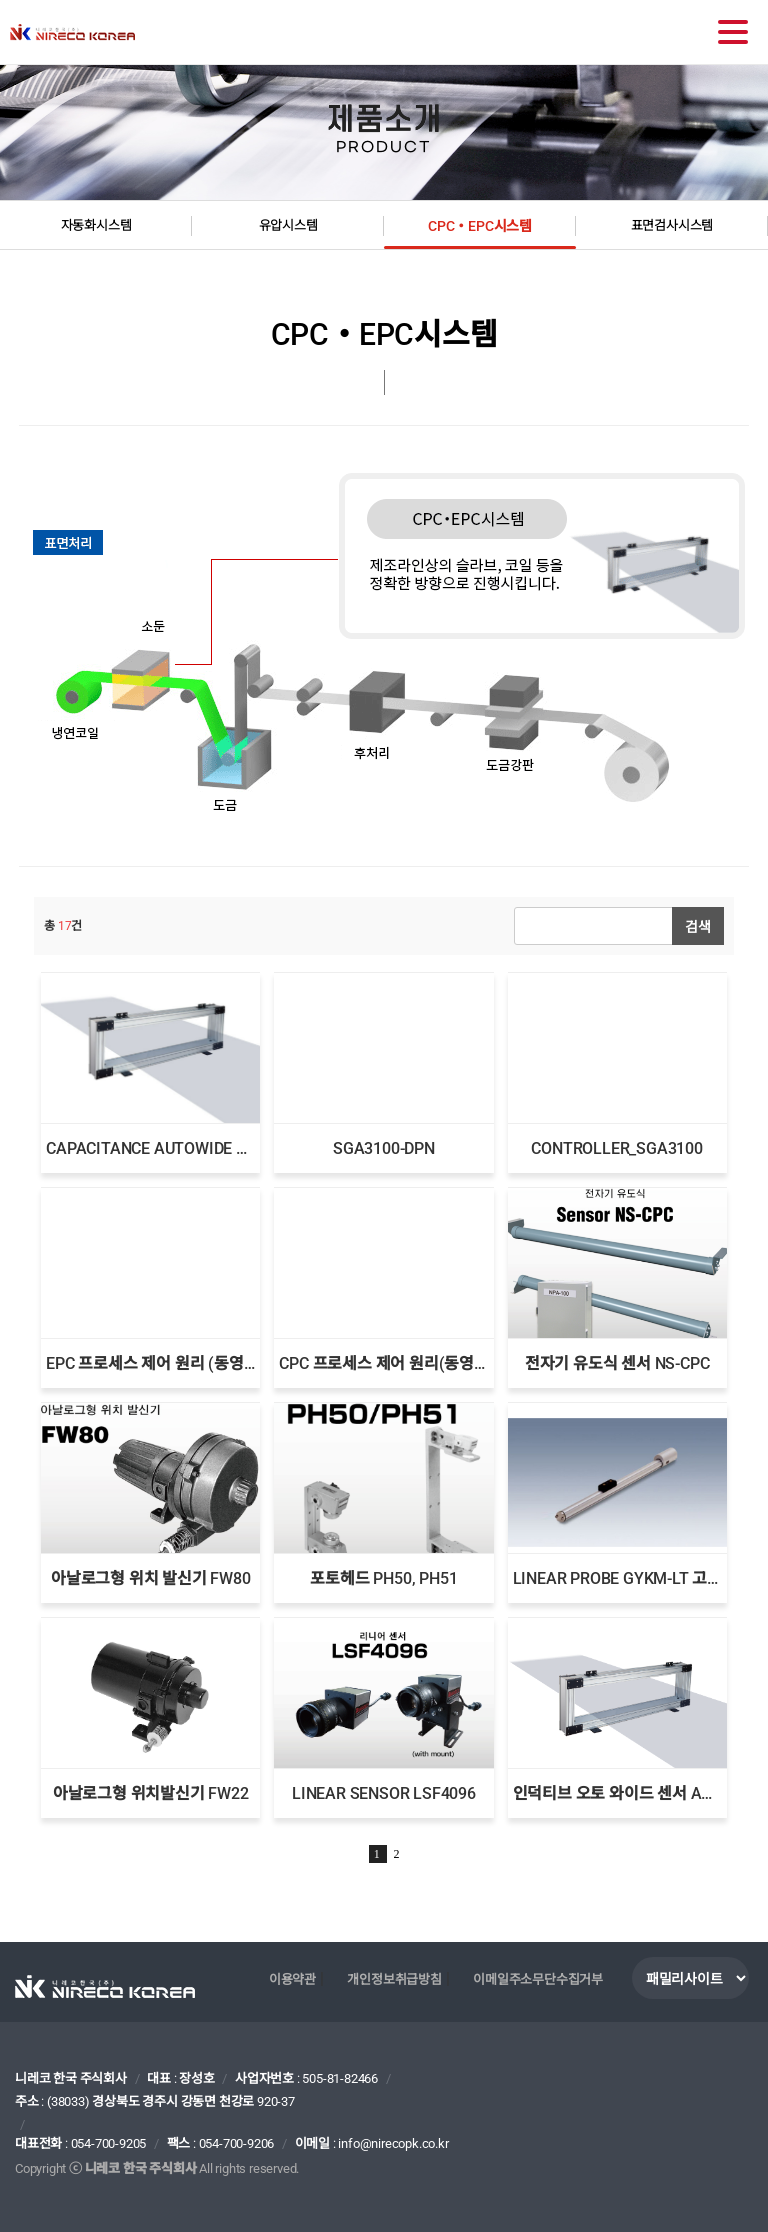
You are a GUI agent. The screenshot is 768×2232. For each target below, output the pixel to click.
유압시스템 (288, 225)
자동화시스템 (96, 225)
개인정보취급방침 (394, 1979)
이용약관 (292, 1979)
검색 (698, 926)
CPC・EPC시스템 (480, 226)
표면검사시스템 (672, 225)
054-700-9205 (109, 2143)
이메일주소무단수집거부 (538, 1979)
